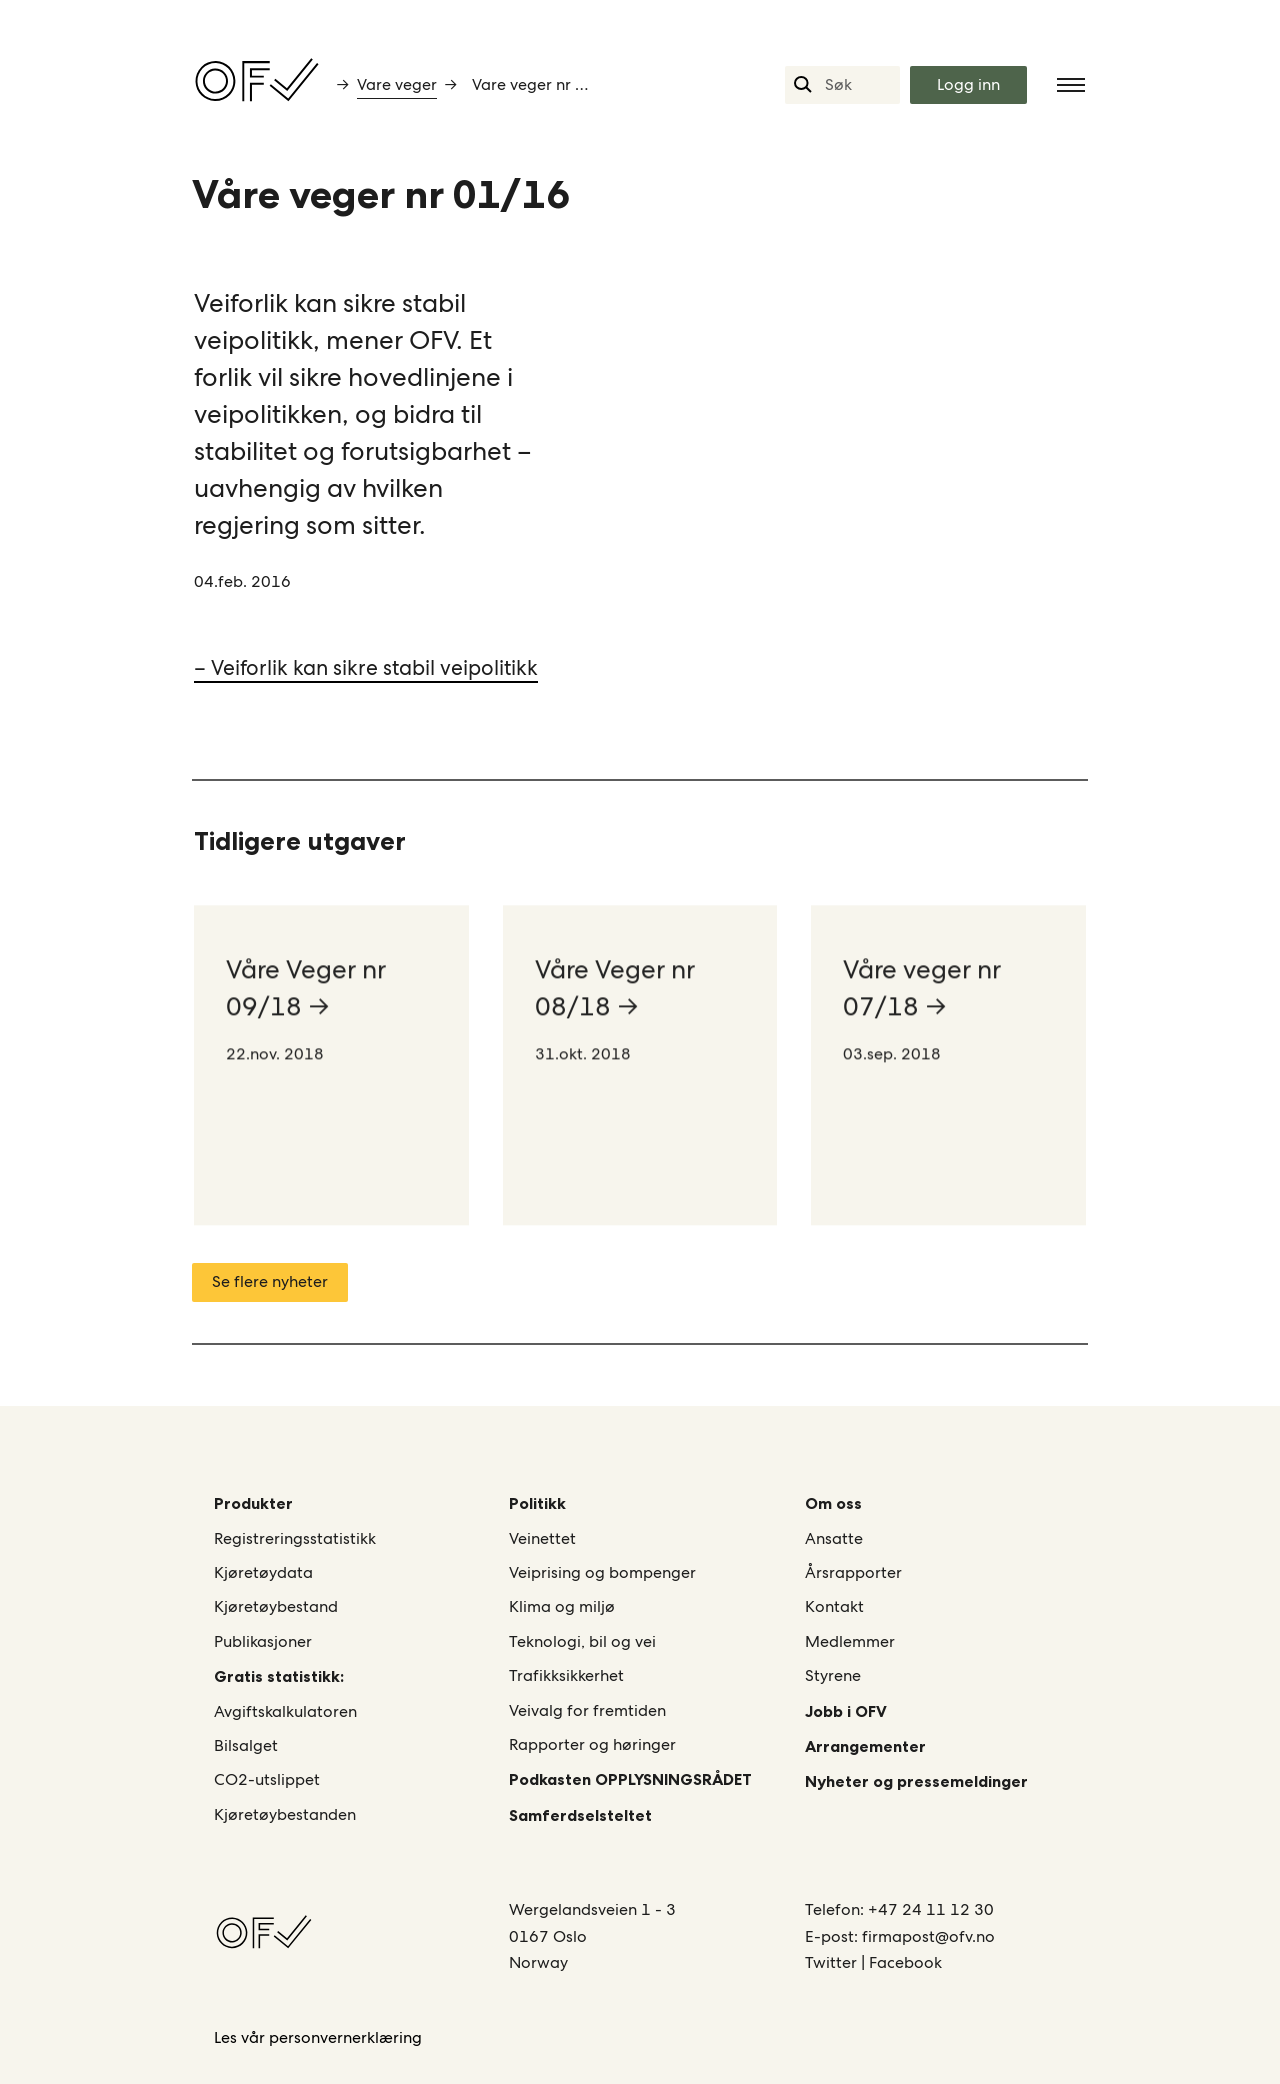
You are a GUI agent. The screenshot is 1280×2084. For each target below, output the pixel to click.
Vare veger (397, 84)
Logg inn (968, 84)
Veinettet (542, 1538)
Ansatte (834, 1538)
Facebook (905, 1962)
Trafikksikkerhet (566, 1675)
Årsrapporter (853, 1572)
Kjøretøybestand (276, 1606)
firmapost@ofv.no (928, 1936)
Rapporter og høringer (592, 1744)
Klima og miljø (562, 1606)
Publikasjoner (263, 1641)
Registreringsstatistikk (295, 1538)
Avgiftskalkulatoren (285, 1711)
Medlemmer (850, 1641)
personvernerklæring (345, 2037)
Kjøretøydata (263, 1572)
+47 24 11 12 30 (931, 1909)
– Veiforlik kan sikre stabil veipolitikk (366, 667)
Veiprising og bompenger (602, 1572)
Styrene (833, 1675)
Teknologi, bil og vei (582, 1641)
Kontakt (834, 1606)
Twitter (833, 1962)
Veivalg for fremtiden (587, 1710)
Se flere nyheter (270, 1281)
